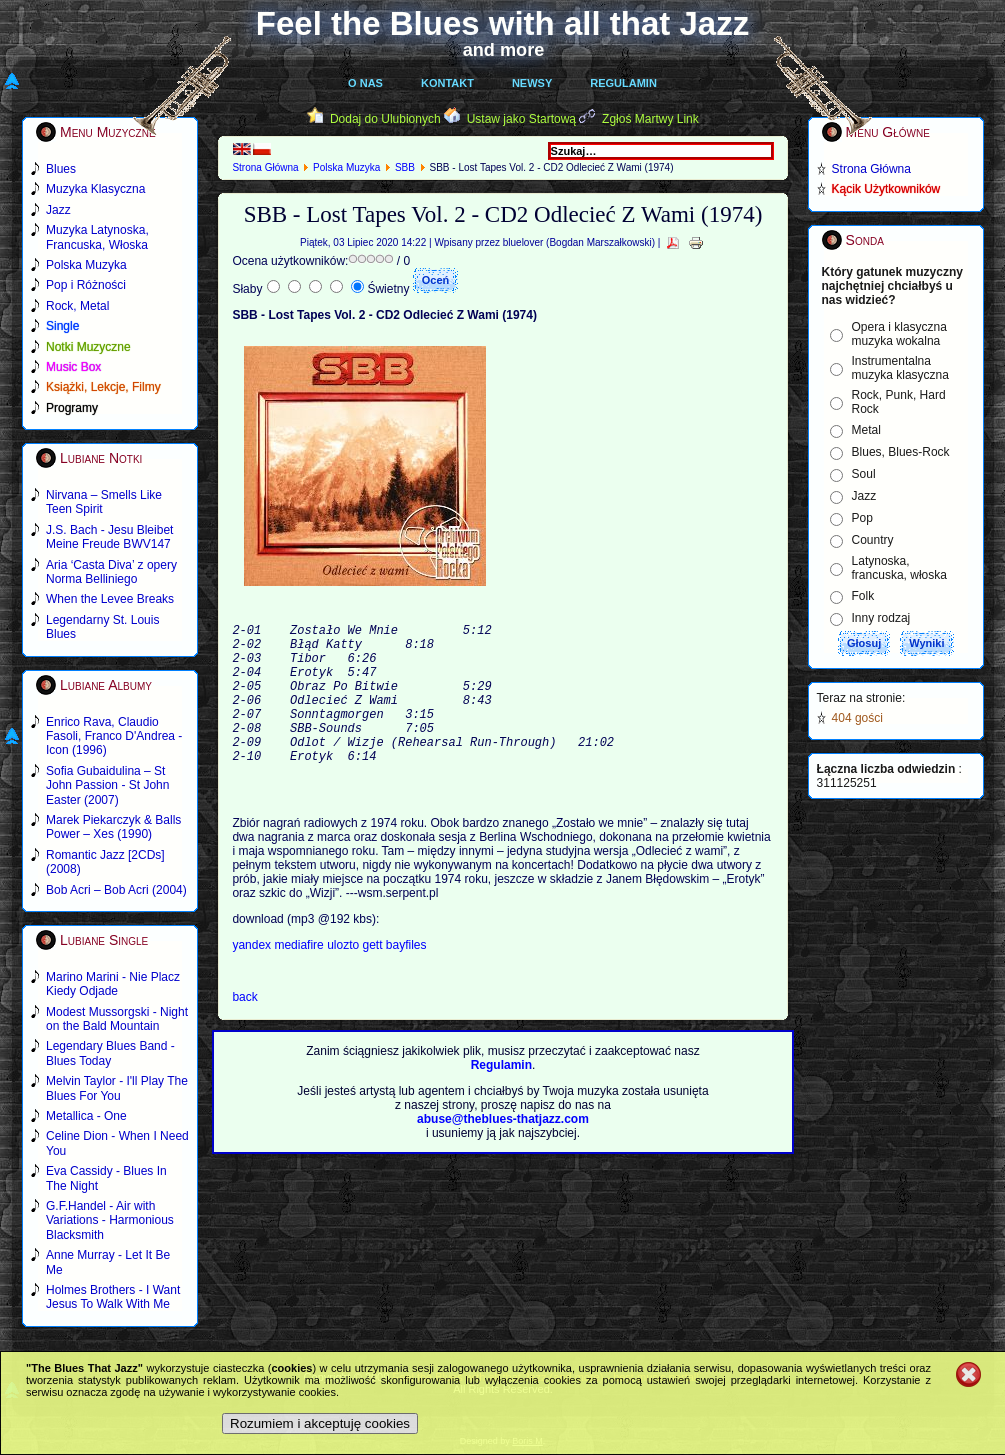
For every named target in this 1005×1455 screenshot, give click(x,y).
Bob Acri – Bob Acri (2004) (116, 890)
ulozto (344, 981)
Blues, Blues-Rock (901, 452)
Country (873, 540)
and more (504, 50)
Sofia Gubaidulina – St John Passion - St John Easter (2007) (107, 785)
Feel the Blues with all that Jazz (502, 23)
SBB (405, 167)
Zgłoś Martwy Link (650, 119)
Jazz (864, 496)
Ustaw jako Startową (521, 119)
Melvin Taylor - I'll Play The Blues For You (117, 1088)
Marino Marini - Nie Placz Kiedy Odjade (113, 984)
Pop (862, 518)
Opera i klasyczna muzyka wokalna (899, 334)
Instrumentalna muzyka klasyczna (900, 368)
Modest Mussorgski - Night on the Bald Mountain (117, 1019)
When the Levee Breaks (110, 599)
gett (373, 981)
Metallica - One (86, 1116)
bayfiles (406, 981)
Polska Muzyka (346, 167)
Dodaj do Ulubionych (385, 119)
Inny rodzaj (881, 618)
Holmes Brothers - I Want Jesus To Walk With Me (113, 1297)
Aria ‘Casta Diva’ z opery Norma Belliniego (111, 572)
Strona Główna (265, 167)
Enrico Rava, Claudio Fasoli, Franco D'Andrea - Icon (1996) (114, 736)
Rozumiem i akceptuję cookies (320, 1423)
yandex (253, 981)
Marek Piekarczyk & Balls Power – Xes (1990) (113, 827)
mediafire (298, 981)
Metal (866, 430)
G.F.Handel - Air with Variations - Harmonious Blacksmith (110, 1220)
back (244, 1033)
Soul (864, 474)
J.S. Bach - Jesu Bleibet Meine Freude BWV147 (109, 537)
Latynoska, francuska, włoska (899, 568)
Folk (863, 596)
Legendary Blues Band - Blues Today (110, 1053)
